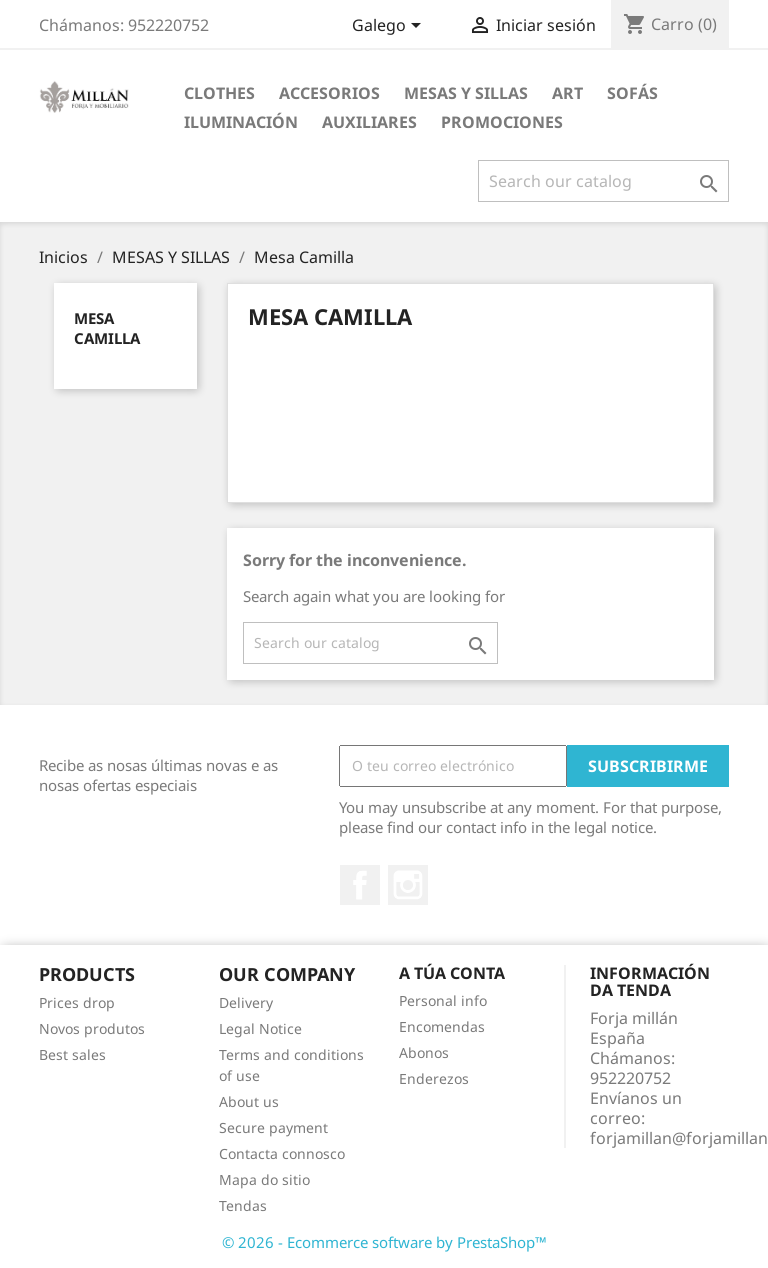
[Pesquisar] (603, 181)
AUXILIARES (369, 122)
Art (567, 93)
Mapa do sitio (264, 1179)
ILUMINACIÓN (241, 122)
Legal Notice (260, 1028)
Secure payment (273, 1127)
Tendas (243, 1205)
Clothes (219, 93)
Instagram (408, 885)
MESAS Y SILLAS (466, 93)
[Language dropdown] (390, 27)
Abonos (424, 1052)
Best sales (72, 1054)
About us (249, 1101)
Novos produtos (92, 1028)
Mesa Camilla (107, 328)
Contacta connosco (282, 1153)
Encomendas (442, 1026)
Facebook (360, 885)
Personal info (443, 1000)
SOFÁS (632, 93)
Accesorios (329, 93)
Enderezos (434, 1078)
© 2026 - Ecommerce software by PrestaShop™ (384, 1242)
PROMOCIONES (502, 122)
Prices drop (77, 1002)
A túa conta (452, 973)
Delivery (246, 1002)
